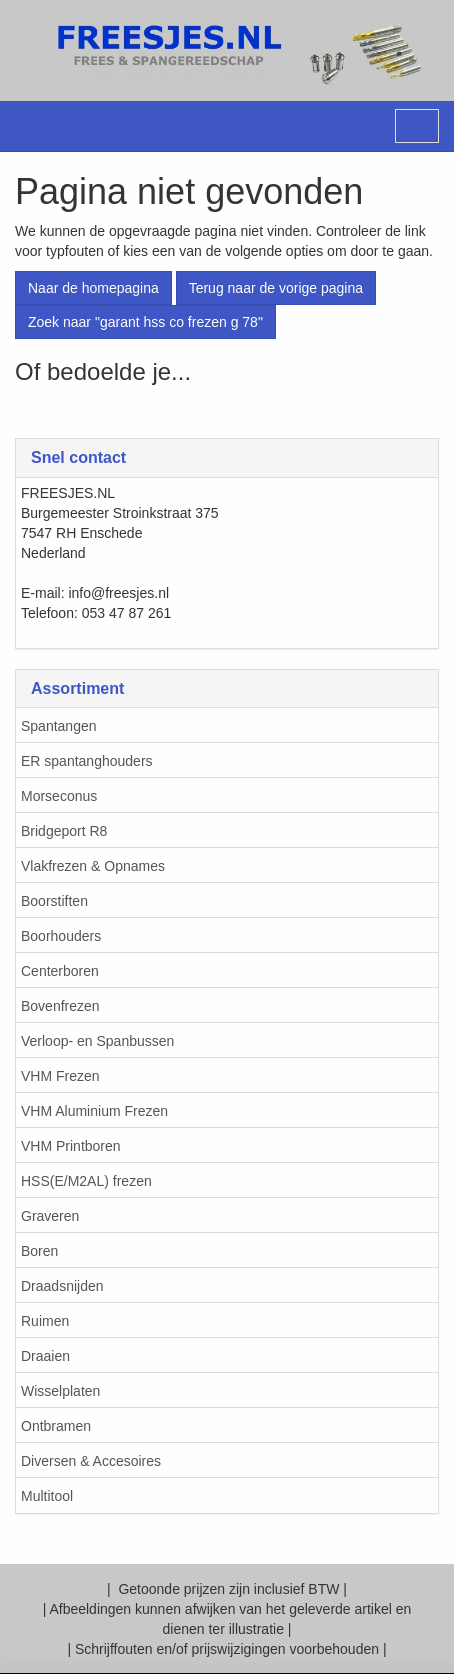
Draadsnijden (62, 1286)
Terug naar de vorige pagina (276, 288)
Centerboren (60, 971)
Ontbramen (56, 1426)
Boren (39, 1251)
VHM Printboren (71, 1146)
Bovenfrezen (60, 1006)
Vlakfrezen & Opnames (93, 866)
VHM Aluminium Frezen (94, 1111)
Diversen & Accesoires (91, 1461)
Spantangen (59, 726)
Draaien (45, 1356)
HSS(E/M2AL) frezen (86, 1181)
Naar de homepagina (93, 288)
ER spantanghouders (87, 761)
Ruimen (45, 1321)
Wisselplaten (60, 1391)
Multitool (47, 1496)
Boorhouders (61, 936)
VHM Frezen (60, 1076)
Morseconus (59, 796)
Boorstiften (54, 901)
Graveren (50, 1216)
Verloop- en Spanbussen (97, 1041)
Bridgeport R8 (64, 831)
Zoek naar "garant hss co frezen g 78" (145, 322)
